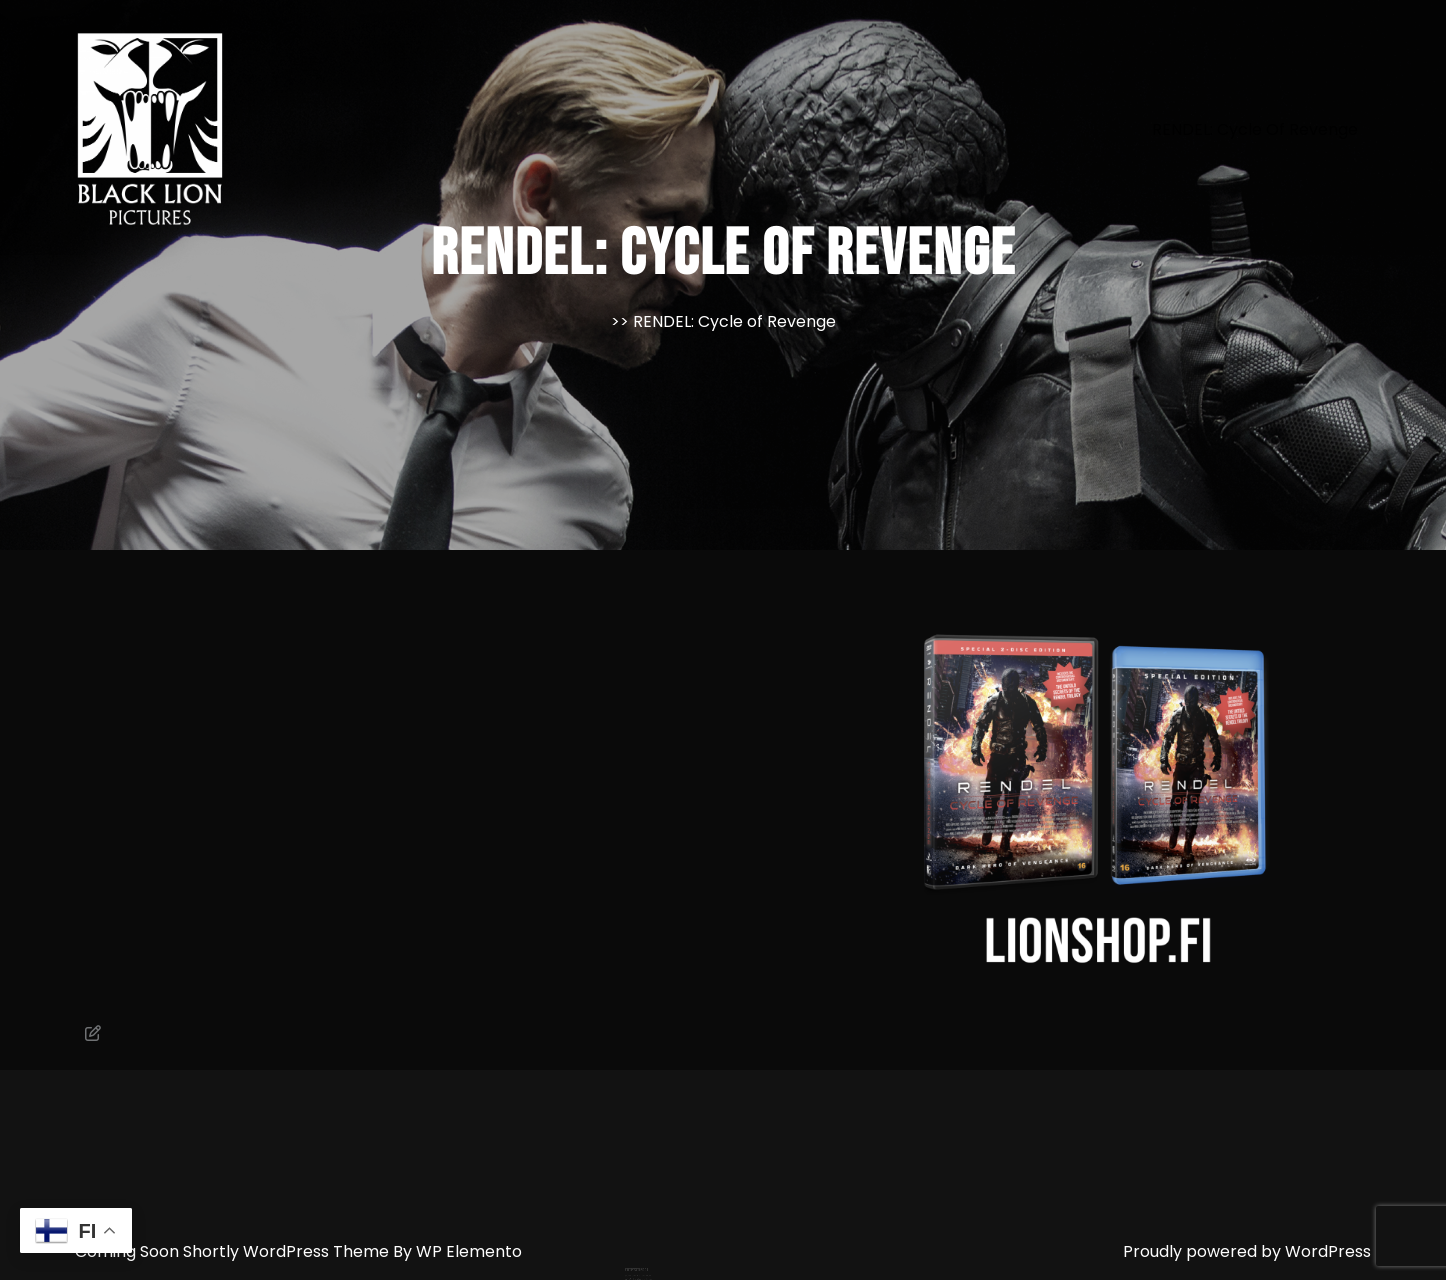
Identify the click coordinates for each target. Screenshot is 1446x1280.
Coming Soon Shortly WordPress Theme (234, 1251)
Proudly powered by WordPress (1247, 1251)
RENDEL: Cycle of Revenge (1255, 129)
